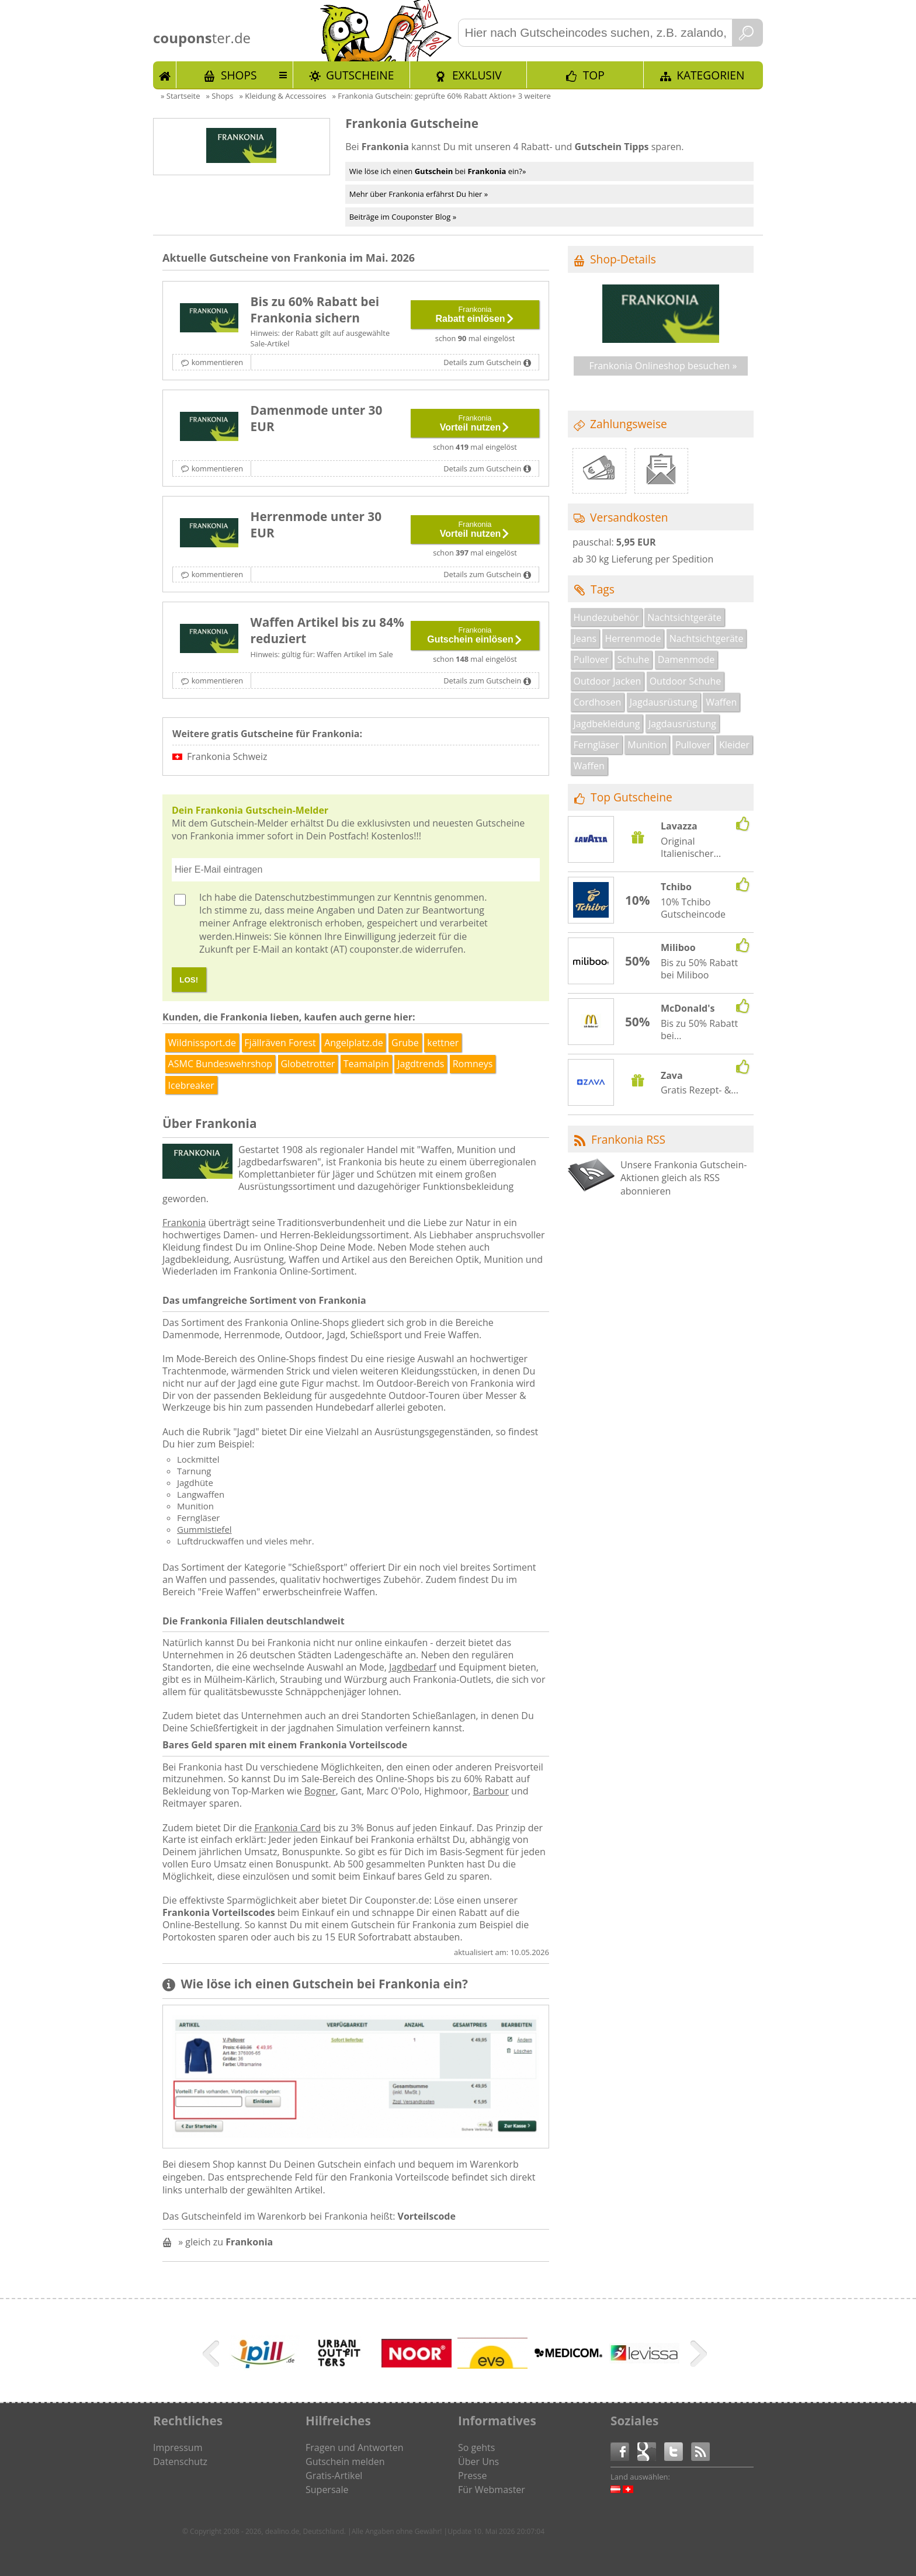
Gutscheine (360, 75)
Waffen (721, 702)
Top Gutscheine (631, 797)
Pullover (591, 659)
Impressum (177, 2447)
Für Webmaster (491, 2489)
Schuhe (633, 659)
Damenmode (686, 659)
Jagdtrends (420, 1063)
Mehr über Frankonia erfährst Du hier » (418, 194)
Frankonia (184, 1222)
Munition (647, 744)
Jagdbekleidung (607, 723)
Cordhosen (598, 702)
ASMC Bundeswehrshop (220, 1063)
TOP (594, 75)
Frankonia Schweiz (227, 756)
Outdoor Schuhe (685, 681)
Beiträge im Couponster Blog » (403, 216)
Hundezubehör (606, 617)
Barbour (491, 1791)
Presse (472, 2475)
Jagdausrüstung (664, 702)
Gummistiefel (204, 1529)
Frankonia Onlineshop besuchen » (663, 365)
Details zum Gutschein (482, 362)
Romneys (473, 1063)
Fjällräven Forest (279, 1042)
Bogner (320, 1791)
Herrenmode (633, 638)
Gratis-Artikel (334, 2475)
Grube (405, 1042)
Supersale (327, 2489)
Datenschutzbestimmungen (315, 897)
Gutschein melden (345, 2461)
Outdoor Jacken (607, 681)
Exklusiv (477, 75)
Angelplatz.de (353, 1042)
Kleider (734, 744)
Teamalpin (366, 1063)
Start (164, 74)
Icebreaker (191, 1085)
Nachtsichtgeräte (684, 617)
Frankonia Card (287, 1827)
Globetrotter (307, 1063)
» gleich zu (225, 2241)
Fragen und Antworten (355, 2447)
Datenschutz (180, 2461)
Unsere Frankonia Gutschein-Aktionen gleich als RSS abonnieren (683, 1177)
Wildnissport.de (202, 1042)
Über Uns (478, 2461)
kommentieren (217, 362)
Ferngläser (596, 744)
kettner (443, 1042)
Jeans (585, 638)
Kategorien (710, 75)
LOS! (188, 979)
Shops (239, 75)
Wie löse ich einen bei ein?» (437, 171)
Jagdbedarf (412, 1667)
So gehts (476, 2447)
